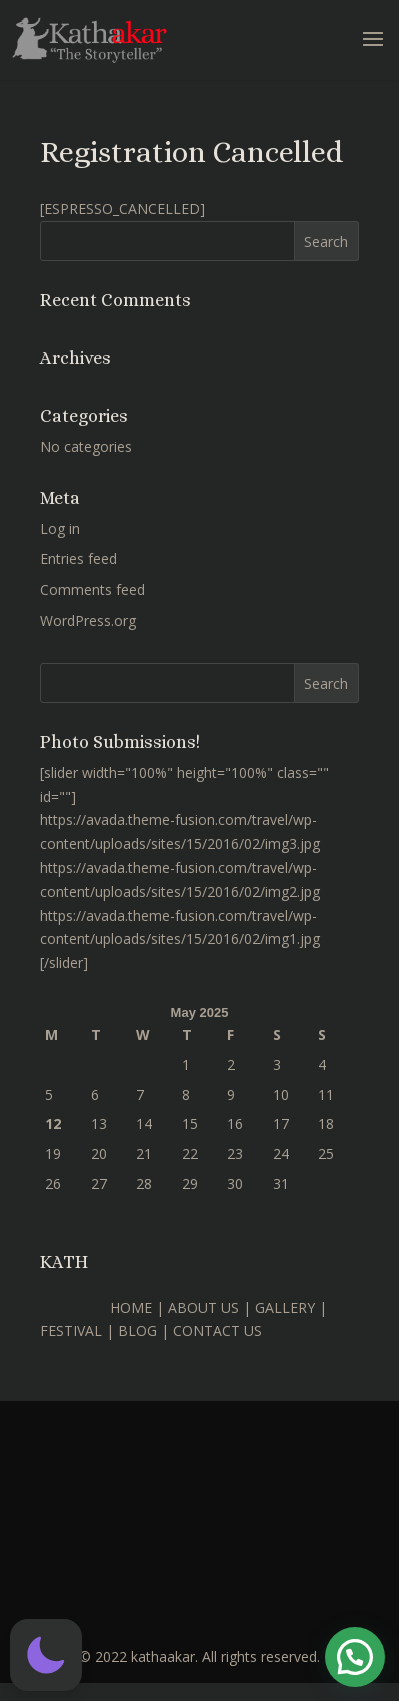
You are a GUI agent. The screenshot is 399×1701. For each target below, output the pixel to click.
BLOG (137, 1330)
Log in (60, 528)
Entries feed (78, 558)
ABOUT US (203, 1307)
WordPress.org (88, 620)
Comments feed (92, 589)
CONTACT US (217, 1330)
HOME (131, 1307)
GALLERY (285, 1307)
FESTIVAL (71, 1330)
